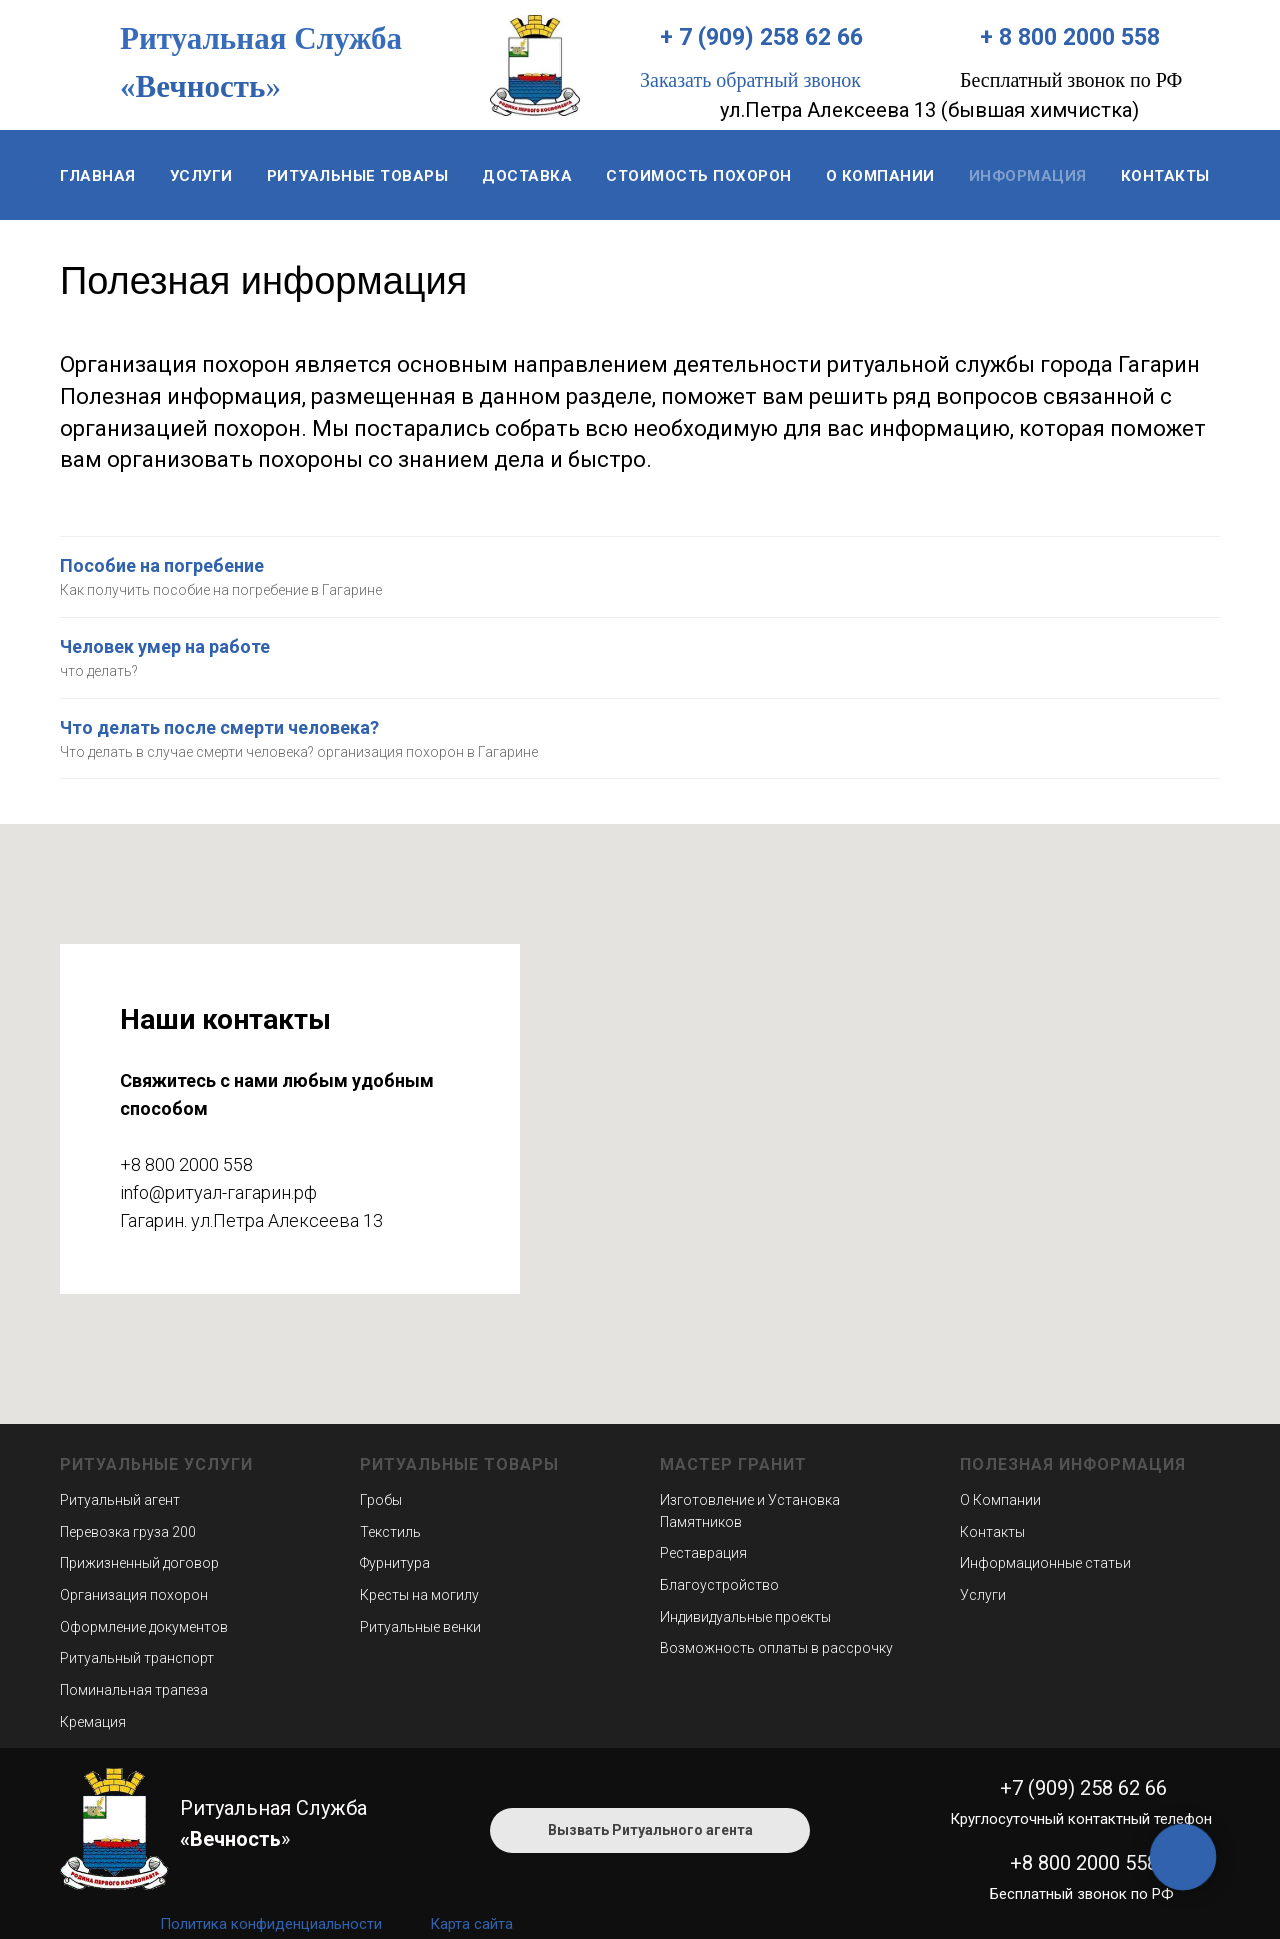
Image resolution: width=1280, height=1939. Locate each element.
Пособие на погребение (162, 565)
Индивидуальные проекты (745, 1617)
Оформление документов (144, 1627)
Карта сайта (471, 1924)
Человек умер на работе (165, 646)
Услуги (201, 176)
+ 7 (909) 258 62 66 (761, 37)
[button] (650, 1830)
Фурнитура (395, 1563)
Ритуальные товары (358, 176)
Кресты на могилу (419, 1595)
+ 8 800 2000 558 (1070, 37)
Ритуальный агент (120, 1500)
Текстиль (390, 1532)
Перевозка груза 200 (128, 1532)
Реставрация (703, 1553)
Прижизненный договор (139, 1563)
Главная (98, 176)
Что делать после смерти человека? (219, 727)
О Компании (1000, 1500)
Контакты (1165, 176)
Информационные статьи (1045, 1563)
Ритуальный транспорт (137, 1658)
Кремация (93, 1722)
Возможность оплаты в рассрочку (776, 1648)
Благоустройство (719, 1585)
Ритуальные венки (420, 1627)
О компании (880, 176)
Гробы (381, 1500)
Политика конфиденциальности (271, 1924)
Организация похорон (134, 1595)
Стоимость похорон (699, 176)
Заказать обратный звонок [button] (750, 80)
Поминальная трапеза (134, 1690)
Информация (1028, 176)
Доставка (527, 176)
